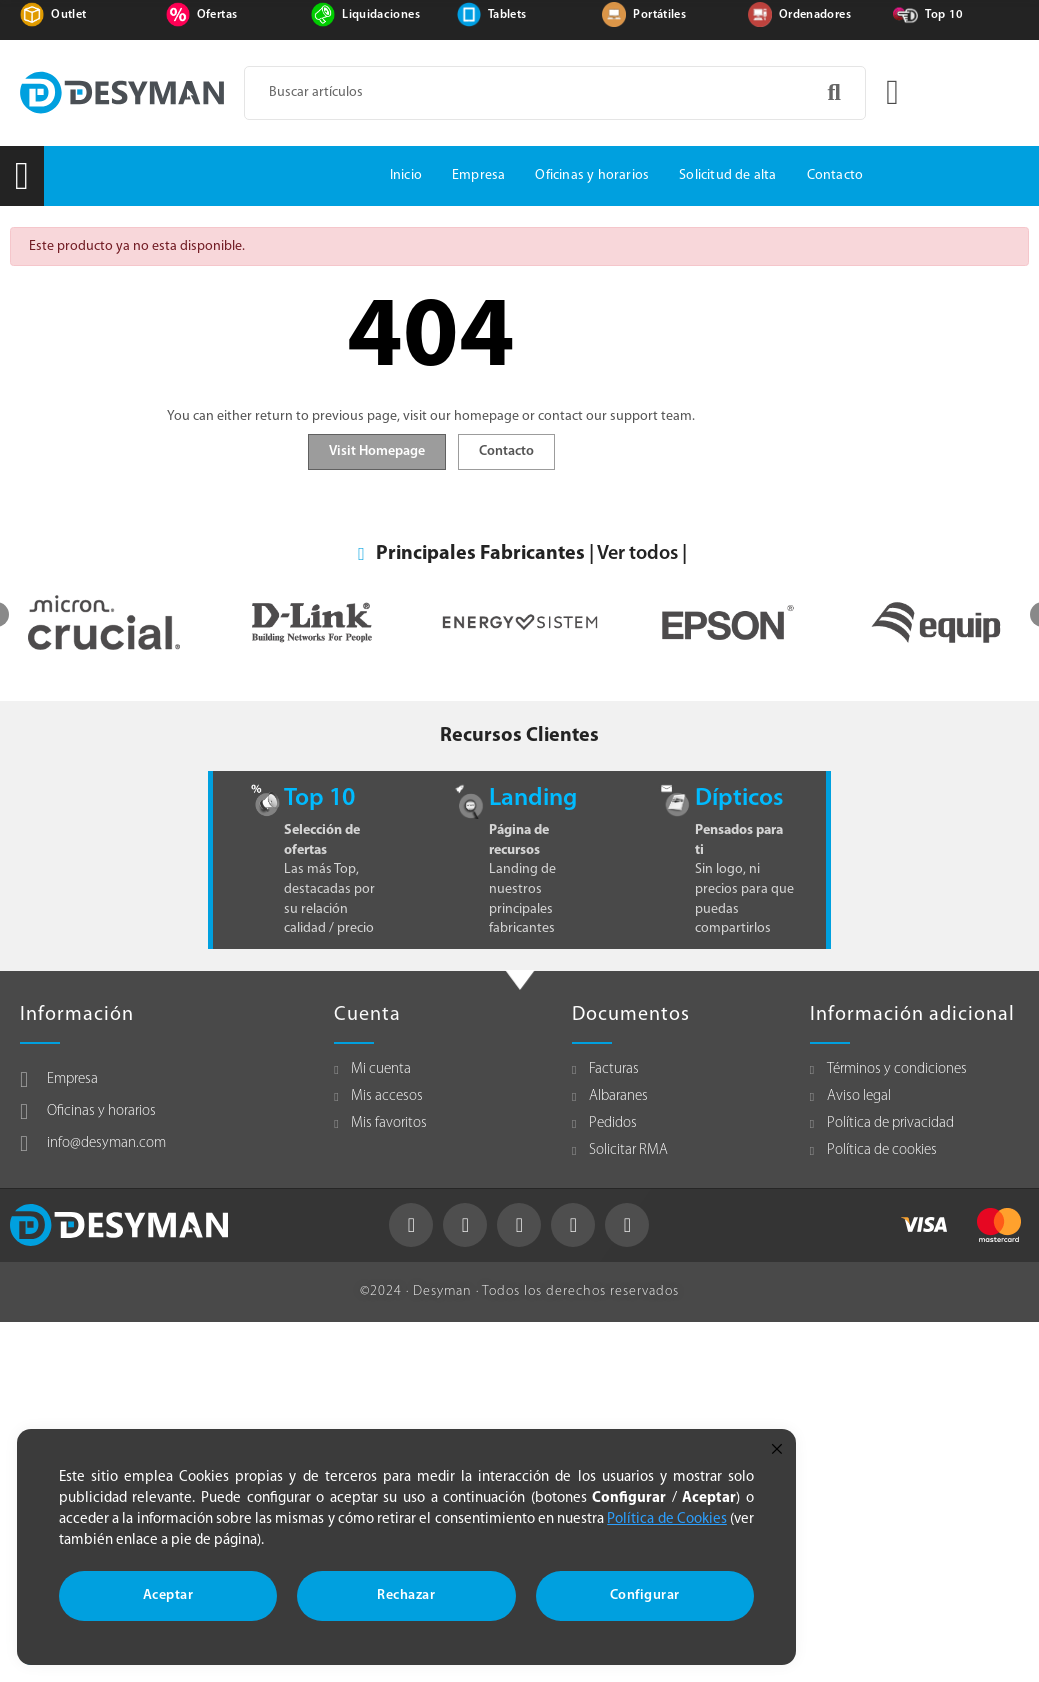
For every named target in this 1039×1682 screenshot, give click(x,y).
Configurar (645, 1595)
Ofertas (217, 15)
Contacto (506, 451)
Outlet (68, 15)
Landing (533, 798)
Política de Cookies (667, 1519)
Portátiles (659, 15)
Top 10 (944, 15)
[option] (128, 623)
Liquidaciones (381, 15)
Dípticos (739, 798)
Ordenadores (815, 15)
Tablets (507, 15)
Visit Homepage (377, 451)
